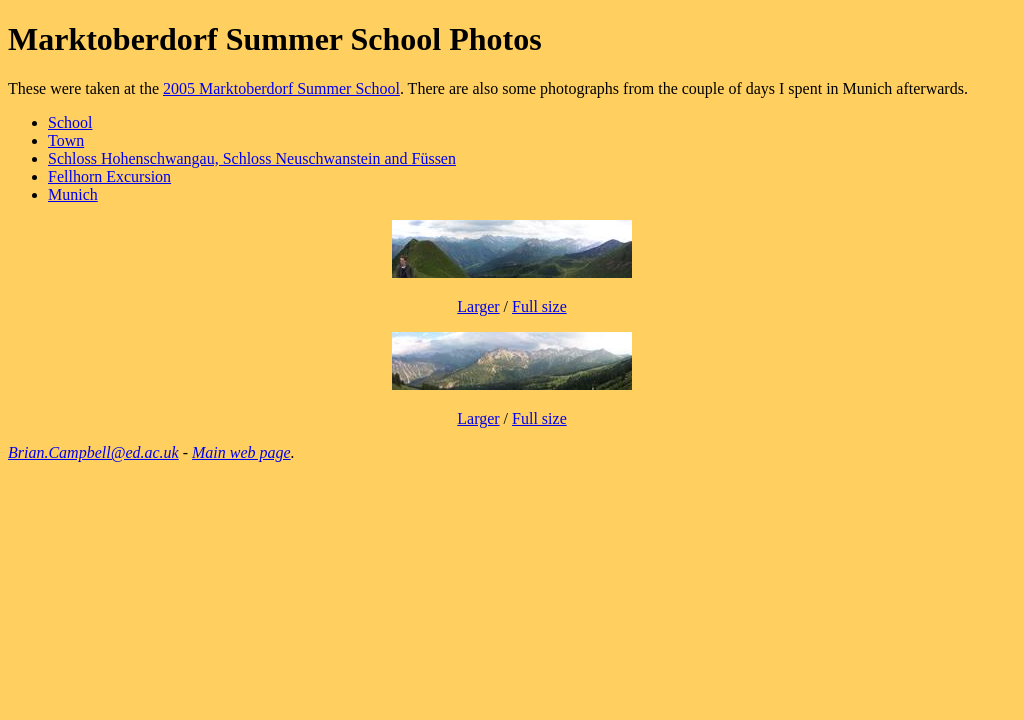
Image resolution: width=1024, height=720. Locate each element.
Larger (478, 306)
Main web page (241, 452)
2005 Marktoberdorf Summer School (281, 88)
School (70, 122)
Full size (539, 306)
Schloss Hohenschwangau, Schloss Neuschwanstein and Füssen (252, 158)
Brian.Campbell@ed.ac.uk (93, 452)
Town (66, 140)
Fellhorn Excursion (109, 176)
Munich (73, 194)
